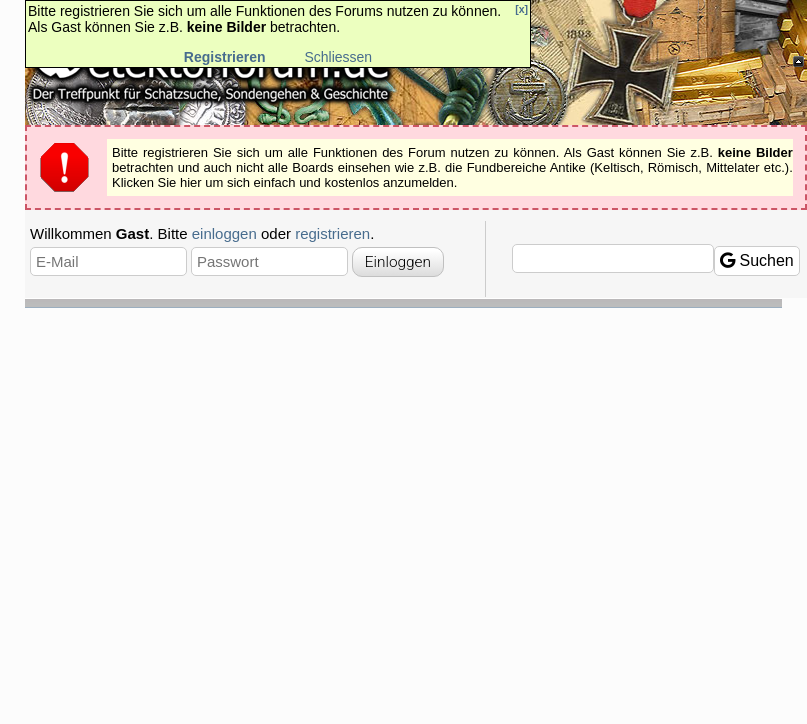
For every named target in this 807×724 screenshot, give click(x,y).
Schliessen (338, 57)
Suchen (757, 260)
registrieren (332, 233)
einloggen (224, 233)
